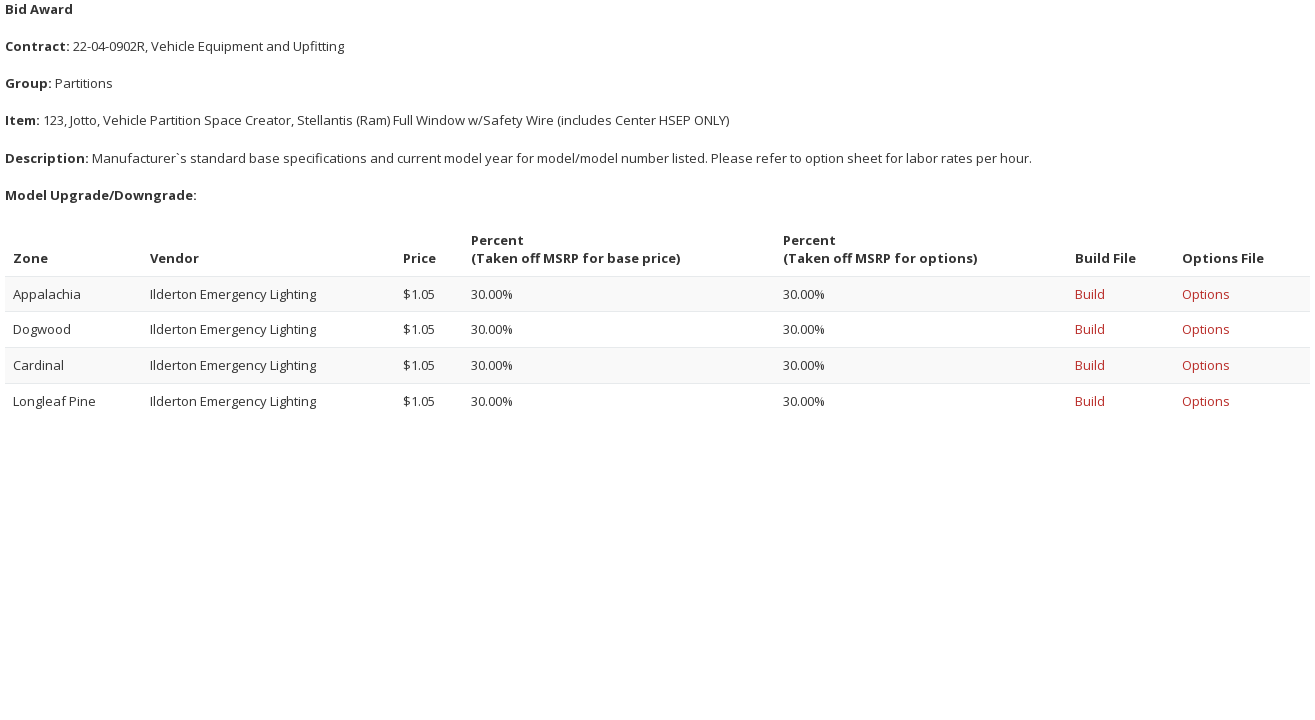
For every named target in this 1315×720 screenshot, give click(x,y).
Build (1090, 294)
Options (1206, 294)
